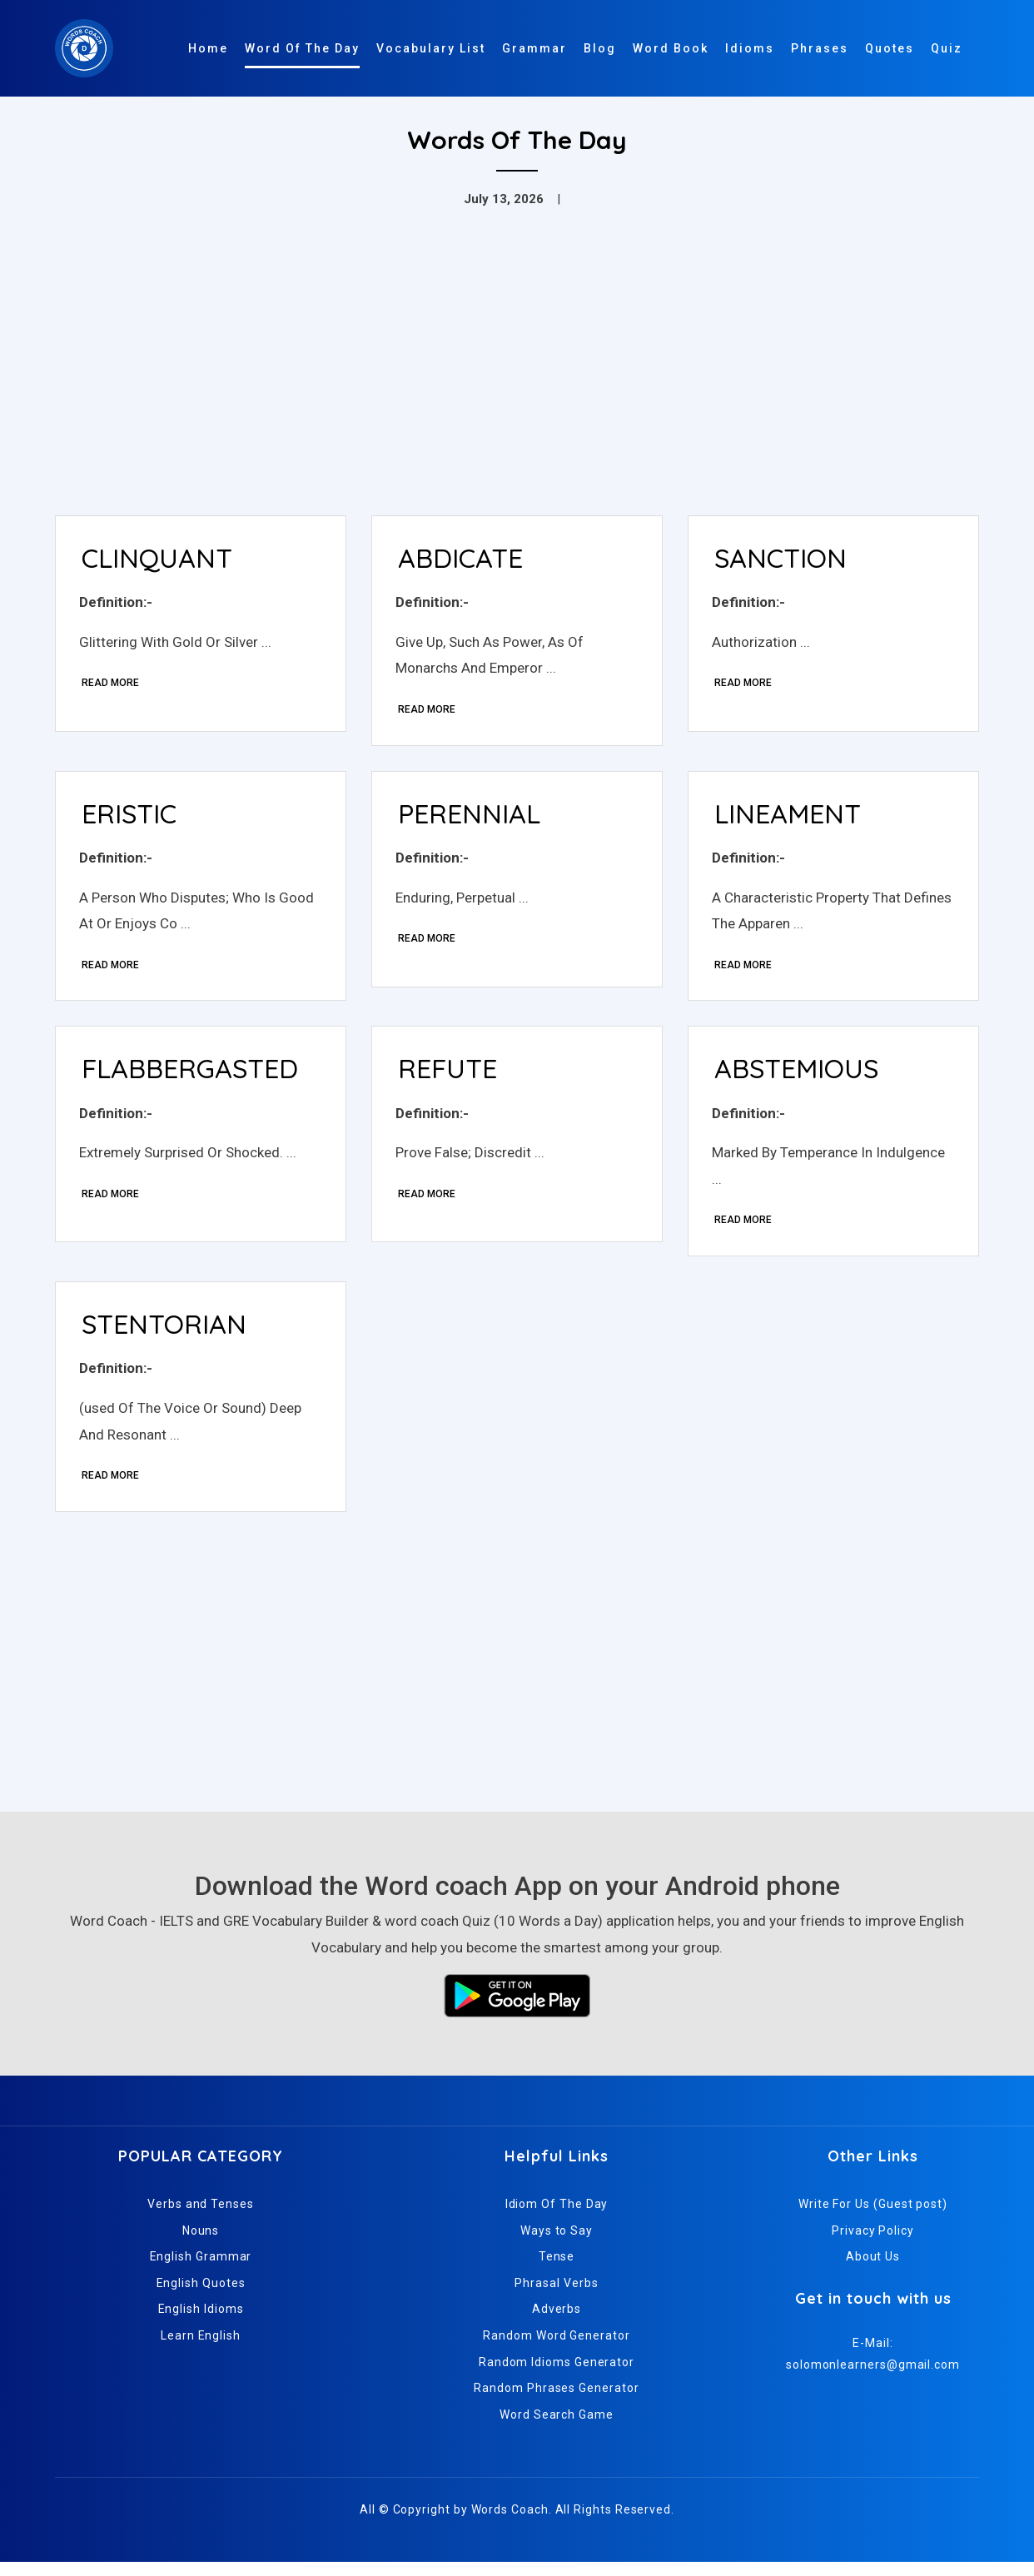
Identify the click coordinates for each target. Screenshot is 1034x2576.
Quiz (946, 48)
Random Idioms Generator (556, 2375)
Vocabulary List (430, 48)
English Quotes (201, 2296)
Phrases (819, 48)
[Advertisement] (517, 378)
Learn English (201, 2348)
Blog (600, 48)
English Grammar (201, 2270)
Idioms (749, 48)
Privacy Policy (873, 2243)
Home (208, 48)
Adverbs (556, 2323)
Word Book (670, 48)
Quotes (889, 48)
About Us (873, 2270)
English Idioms (201, 2323)
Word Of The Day (302, 48)
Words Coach (510, 2523)
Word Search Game (557, 2427)
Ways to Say (556, 2243)
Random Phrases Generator (556, 2402)
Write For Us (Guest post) (872, 2217)
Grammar (534, 48)
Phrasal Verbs (556, 2296)
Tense (557, 2270)
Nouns (201, 2243)
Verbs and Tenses (200, 2217)
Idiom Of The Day (557, 2217)
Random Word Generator (556, 2348)
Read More (112, 685)
